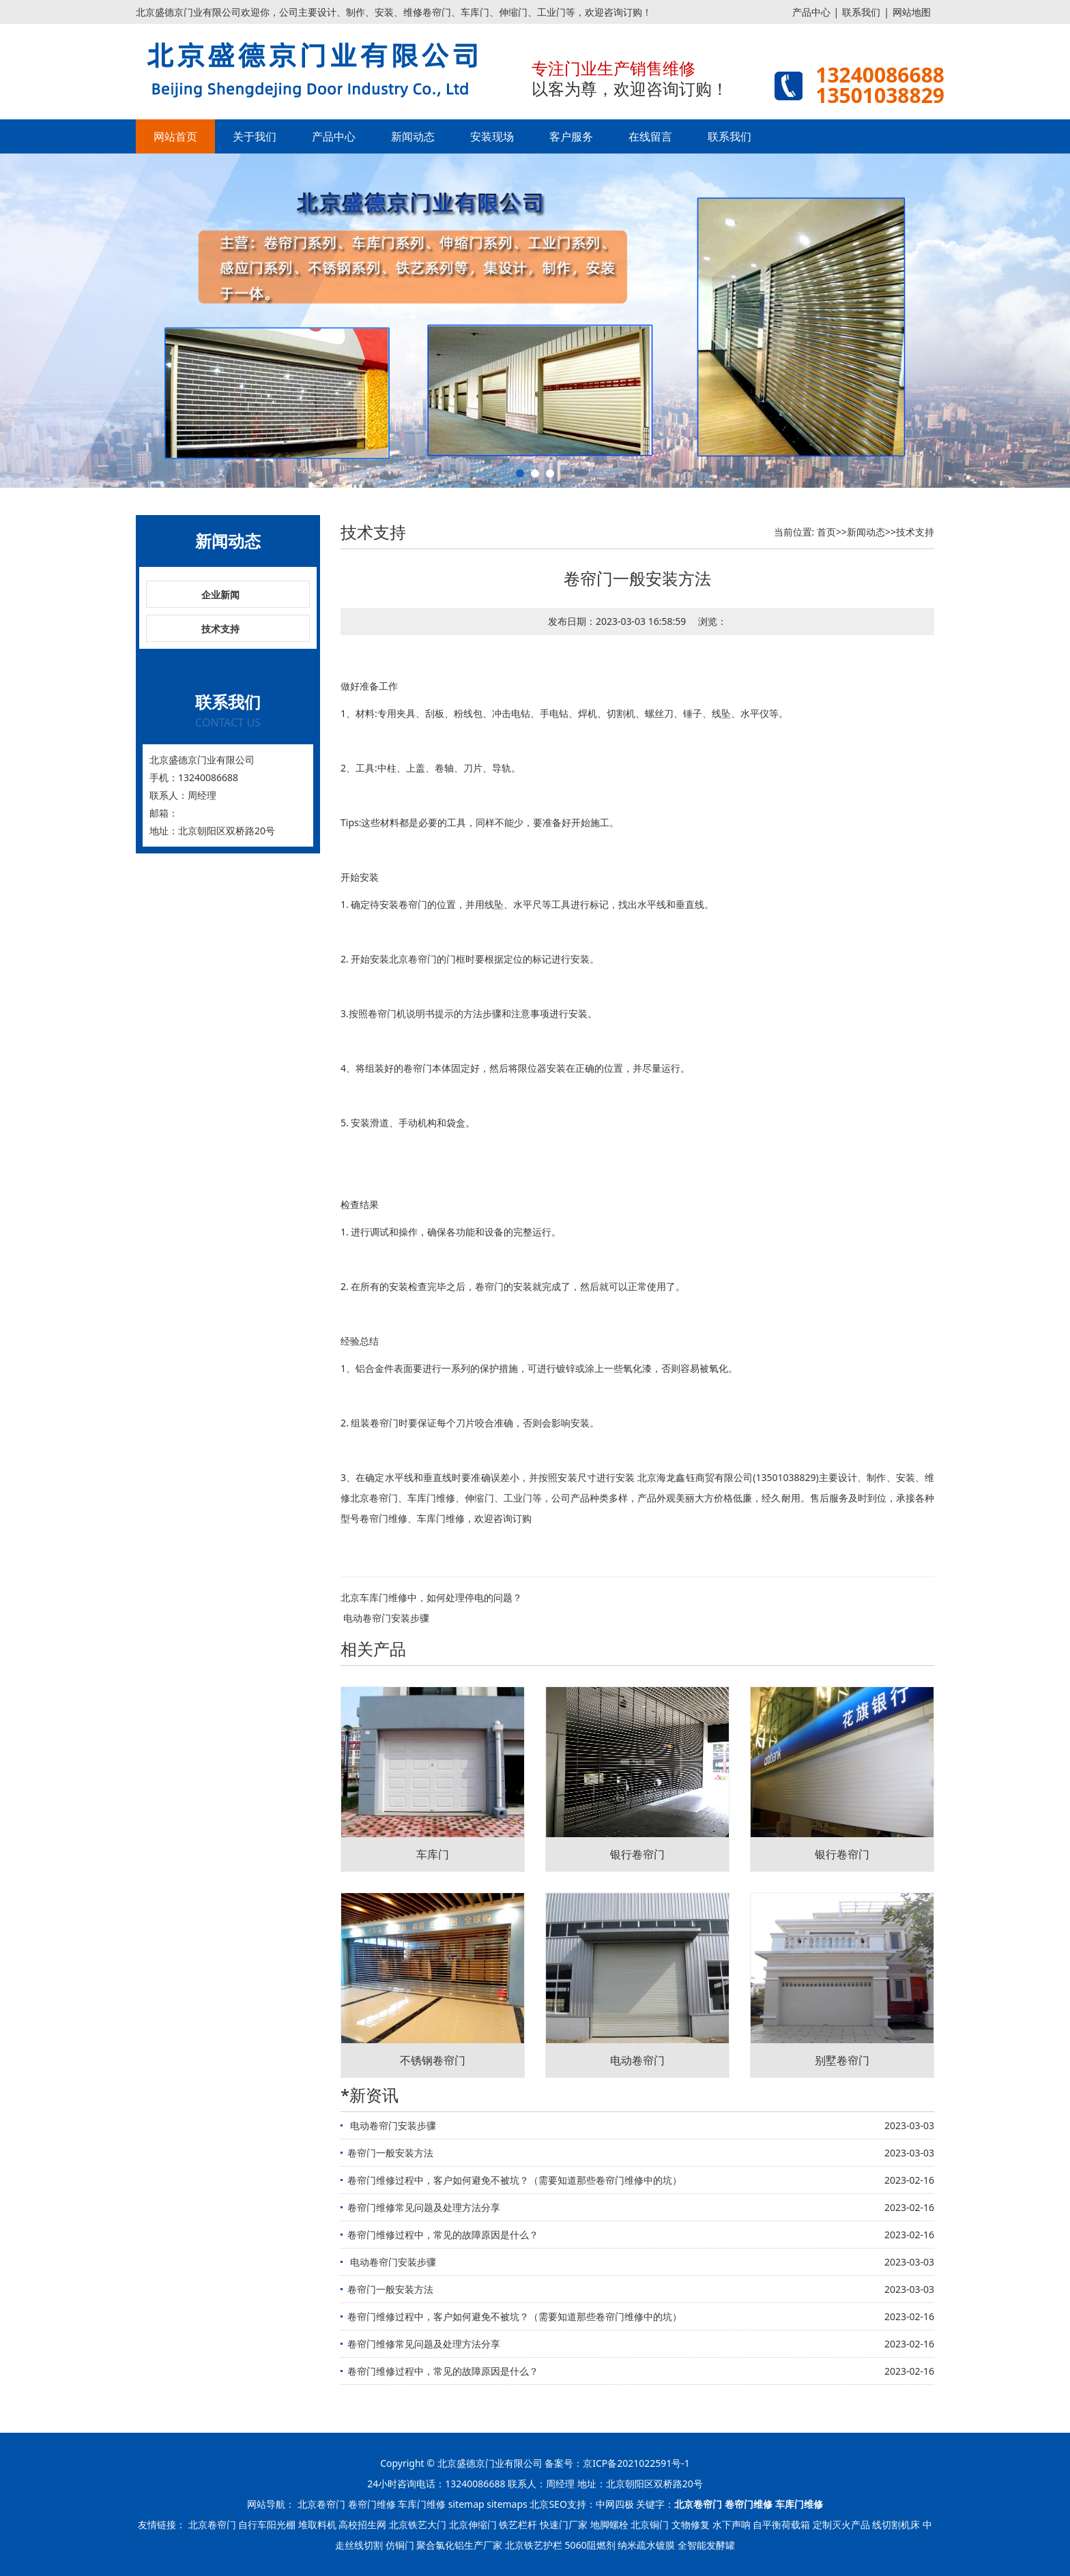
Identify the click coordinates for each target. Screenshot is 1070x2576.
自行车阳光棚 (266, 2524)
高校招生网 (362, 2524)
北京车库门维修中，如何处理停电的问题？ (431, 1597)
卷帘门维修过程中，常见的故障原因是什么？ (442, 2234)
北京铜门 (650, 2524)
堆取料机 (317, 2524)
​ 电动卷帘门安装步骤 (385, 1617)
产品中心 (811, 11)
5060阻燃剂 (590, 2544)
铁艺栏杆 (518, 2524)
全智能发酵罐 (706, 2544)
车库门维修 (431, 1497)
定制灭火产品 (841, 2524)
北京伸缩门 (473, 2524)
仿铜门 (400, 2544)
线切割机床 (896, 2524)
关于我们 (254, 136)
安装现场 (492, 136)
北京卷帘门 (413, 958)
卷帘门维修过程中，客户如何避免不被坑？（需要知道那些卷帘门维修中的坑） (514, 2180)
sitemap (466, 2504)
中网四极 (615, 2504)
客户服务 (571, 136)
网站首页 (175, 136)
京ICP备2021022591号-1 (636, 2463)
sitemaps (507, 2504)
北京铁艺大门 (417, 2524)
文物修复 (690, 2524)
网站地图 (912, 11)
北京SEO (548, 2504)
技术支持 (220, 628)
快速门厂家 (564, 2524)
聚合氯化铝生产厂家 (459, 2544)
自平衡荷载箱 (781, 2524)
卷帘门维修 (383, 1518)
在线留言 (650, 136)
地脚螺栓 (609, 2524)
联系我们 (861, 11)
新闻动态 (413, 136)
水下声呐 (731, 2524)
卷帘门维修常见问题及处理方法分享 (423, 2207)
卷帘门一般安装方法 (390, 2152)
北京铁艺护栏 (533, 2544)
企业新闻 (220, 594)
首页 (826, 531)
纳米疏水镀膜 (646, 2544)
